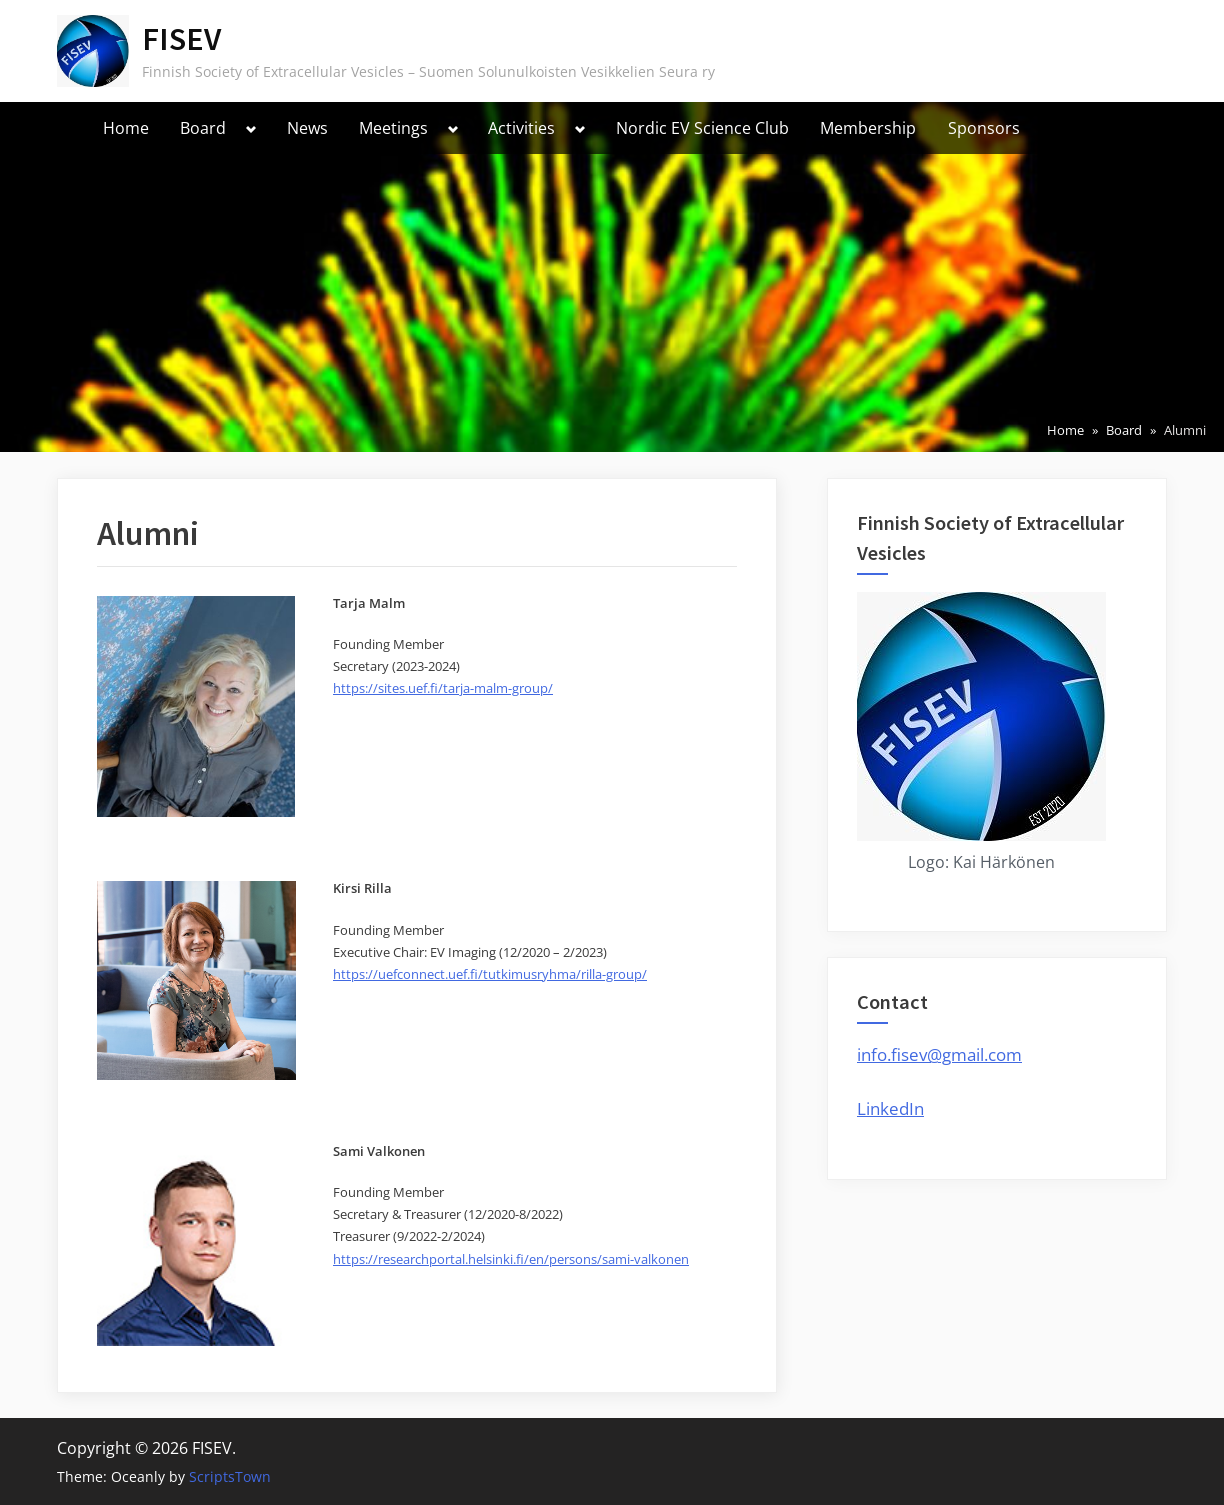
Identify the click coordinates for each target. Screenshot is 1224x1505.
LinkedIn (890, 1108)
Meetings (393, 128)
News (307, 128)
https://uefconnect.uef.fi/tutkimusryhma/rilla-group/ (490, 974)
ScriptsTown (230, 1476)
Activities (521, 128)
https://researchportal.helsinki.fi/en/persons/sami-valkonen (511, 1259)
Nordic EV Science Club (702, 128)
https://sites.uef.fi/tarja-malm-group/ (443, 688)
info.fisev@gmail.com (939, 1054)
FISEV (181, 38)
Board (203, 128)
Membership (868, 128)
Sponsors (984, 128)
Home (126, 128)
